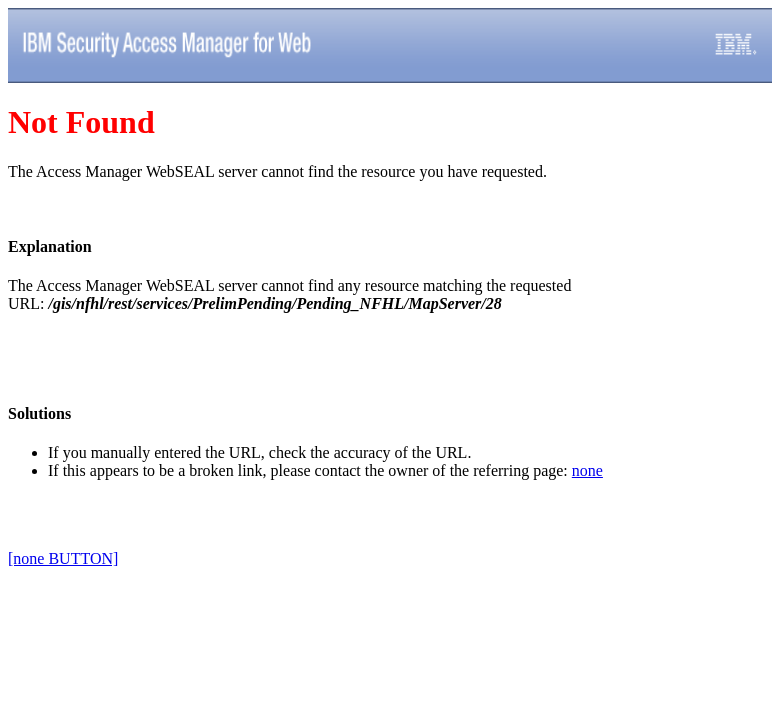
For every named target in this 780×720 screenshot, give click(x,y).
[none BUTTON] (63, 558)
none (587, 470)
